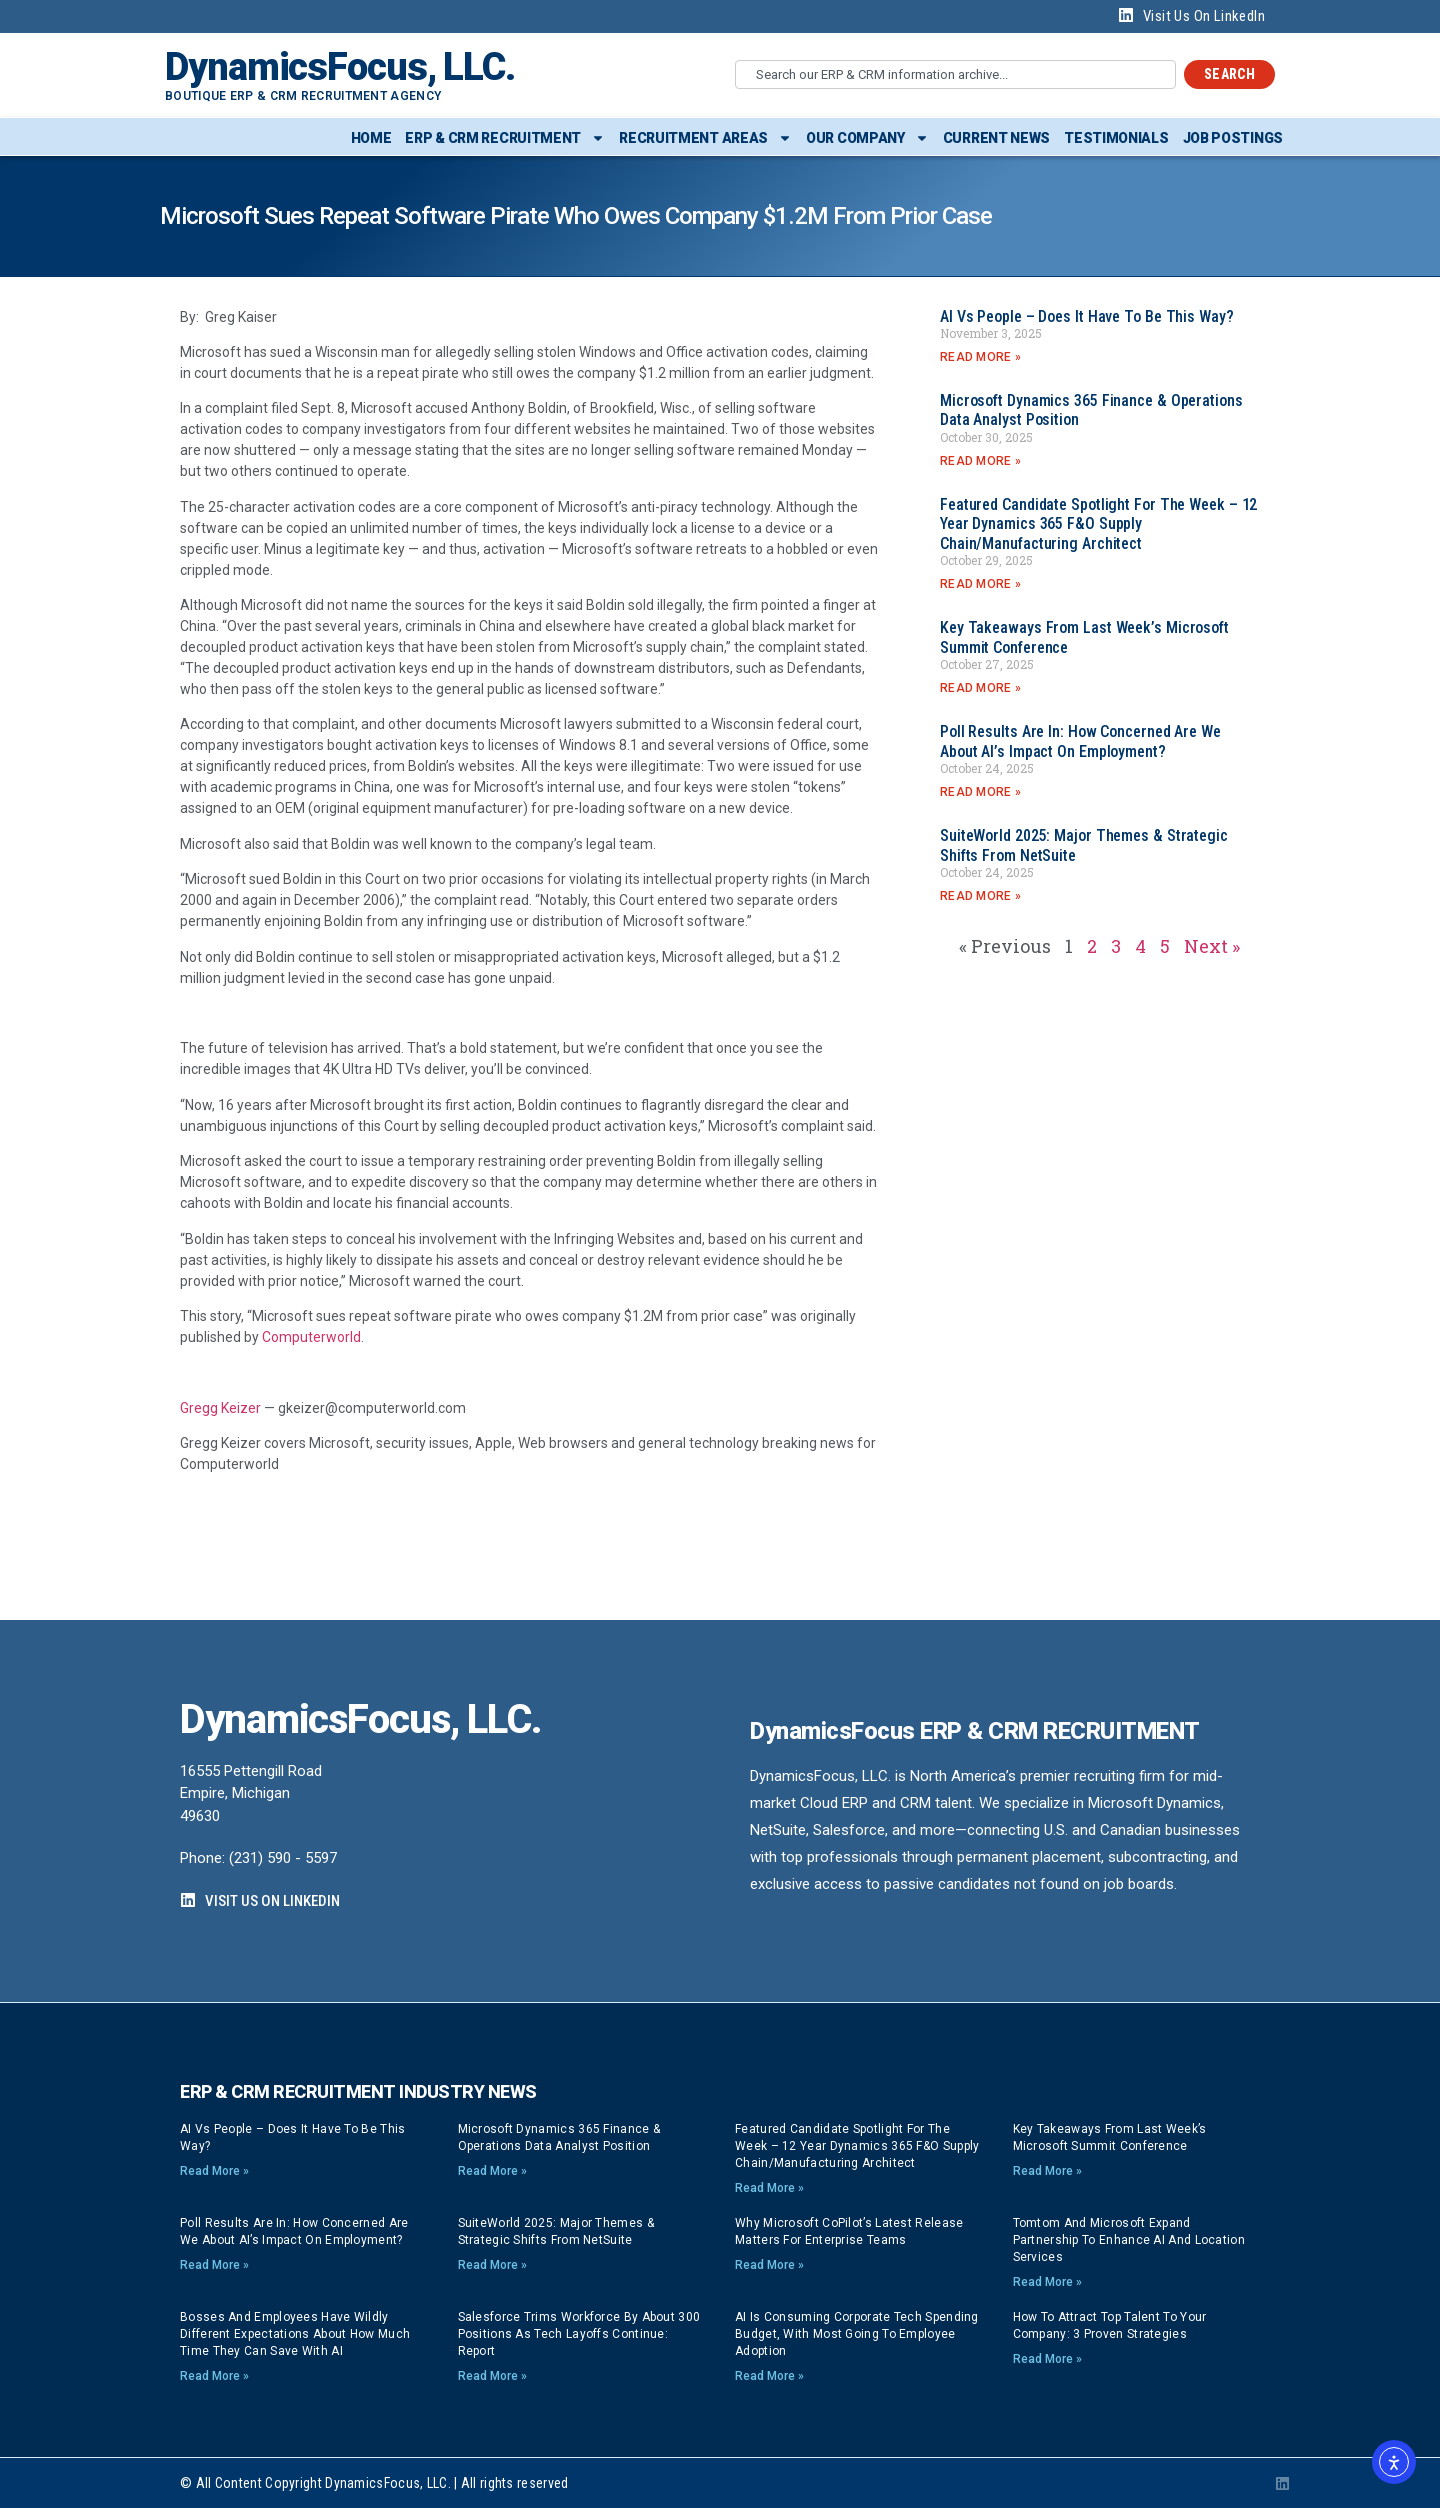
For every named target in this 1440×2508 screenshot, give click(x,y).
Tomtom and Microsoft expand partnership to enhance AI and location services (1129, 2240)
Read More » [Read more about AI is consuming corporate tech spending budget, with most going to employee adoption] (769, 2376)
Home (371, 138)
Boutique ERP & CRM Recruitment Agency (303, 96)
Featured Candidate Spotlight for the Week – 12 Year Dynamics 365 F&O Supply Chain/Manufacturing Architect (1098, 523)
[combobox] (955, 74)
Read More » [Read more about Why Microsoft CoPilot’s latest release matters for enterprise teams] (769, 2265)
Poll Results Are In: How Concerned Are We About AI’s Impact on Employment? (1080, 741)
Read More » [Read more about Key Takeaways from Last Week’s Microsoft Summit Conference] (980, 688)
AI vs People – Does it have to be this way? (1087, 316)
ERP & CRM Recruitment (505, 138)
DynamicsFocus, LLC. (340, 67)
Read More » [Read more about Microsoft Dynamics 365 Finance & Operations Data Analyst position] (980, 461)
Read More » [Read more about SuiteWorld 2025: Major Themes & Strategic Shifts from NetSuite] (980, 896)
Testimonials (1116, 138)
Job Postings (1233, 138)
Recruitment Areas (705, 138)
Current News (996, 138)
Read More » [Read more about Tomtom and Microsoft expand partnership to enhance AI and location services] (1047, 2282)
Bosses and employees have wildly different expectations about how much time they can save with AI (295, 2334)
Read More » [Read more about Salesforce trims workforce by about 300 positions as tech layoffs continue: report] (492, 2376)
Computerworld (311, 1337)
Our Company (867, 138)
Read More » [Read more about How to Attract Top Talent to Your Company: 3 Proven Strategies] (1047, 2359)
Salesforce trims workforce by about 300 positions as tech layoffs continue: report (579, 2334)
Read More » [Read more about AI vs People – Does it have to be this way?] (980, 357)
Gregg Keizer (220, 1408)
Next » (1212, 946)
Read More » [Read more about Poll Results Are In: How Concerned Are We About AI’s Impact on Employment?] (980, 792)
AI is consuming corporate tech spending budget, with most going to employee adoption (857, 2334)
